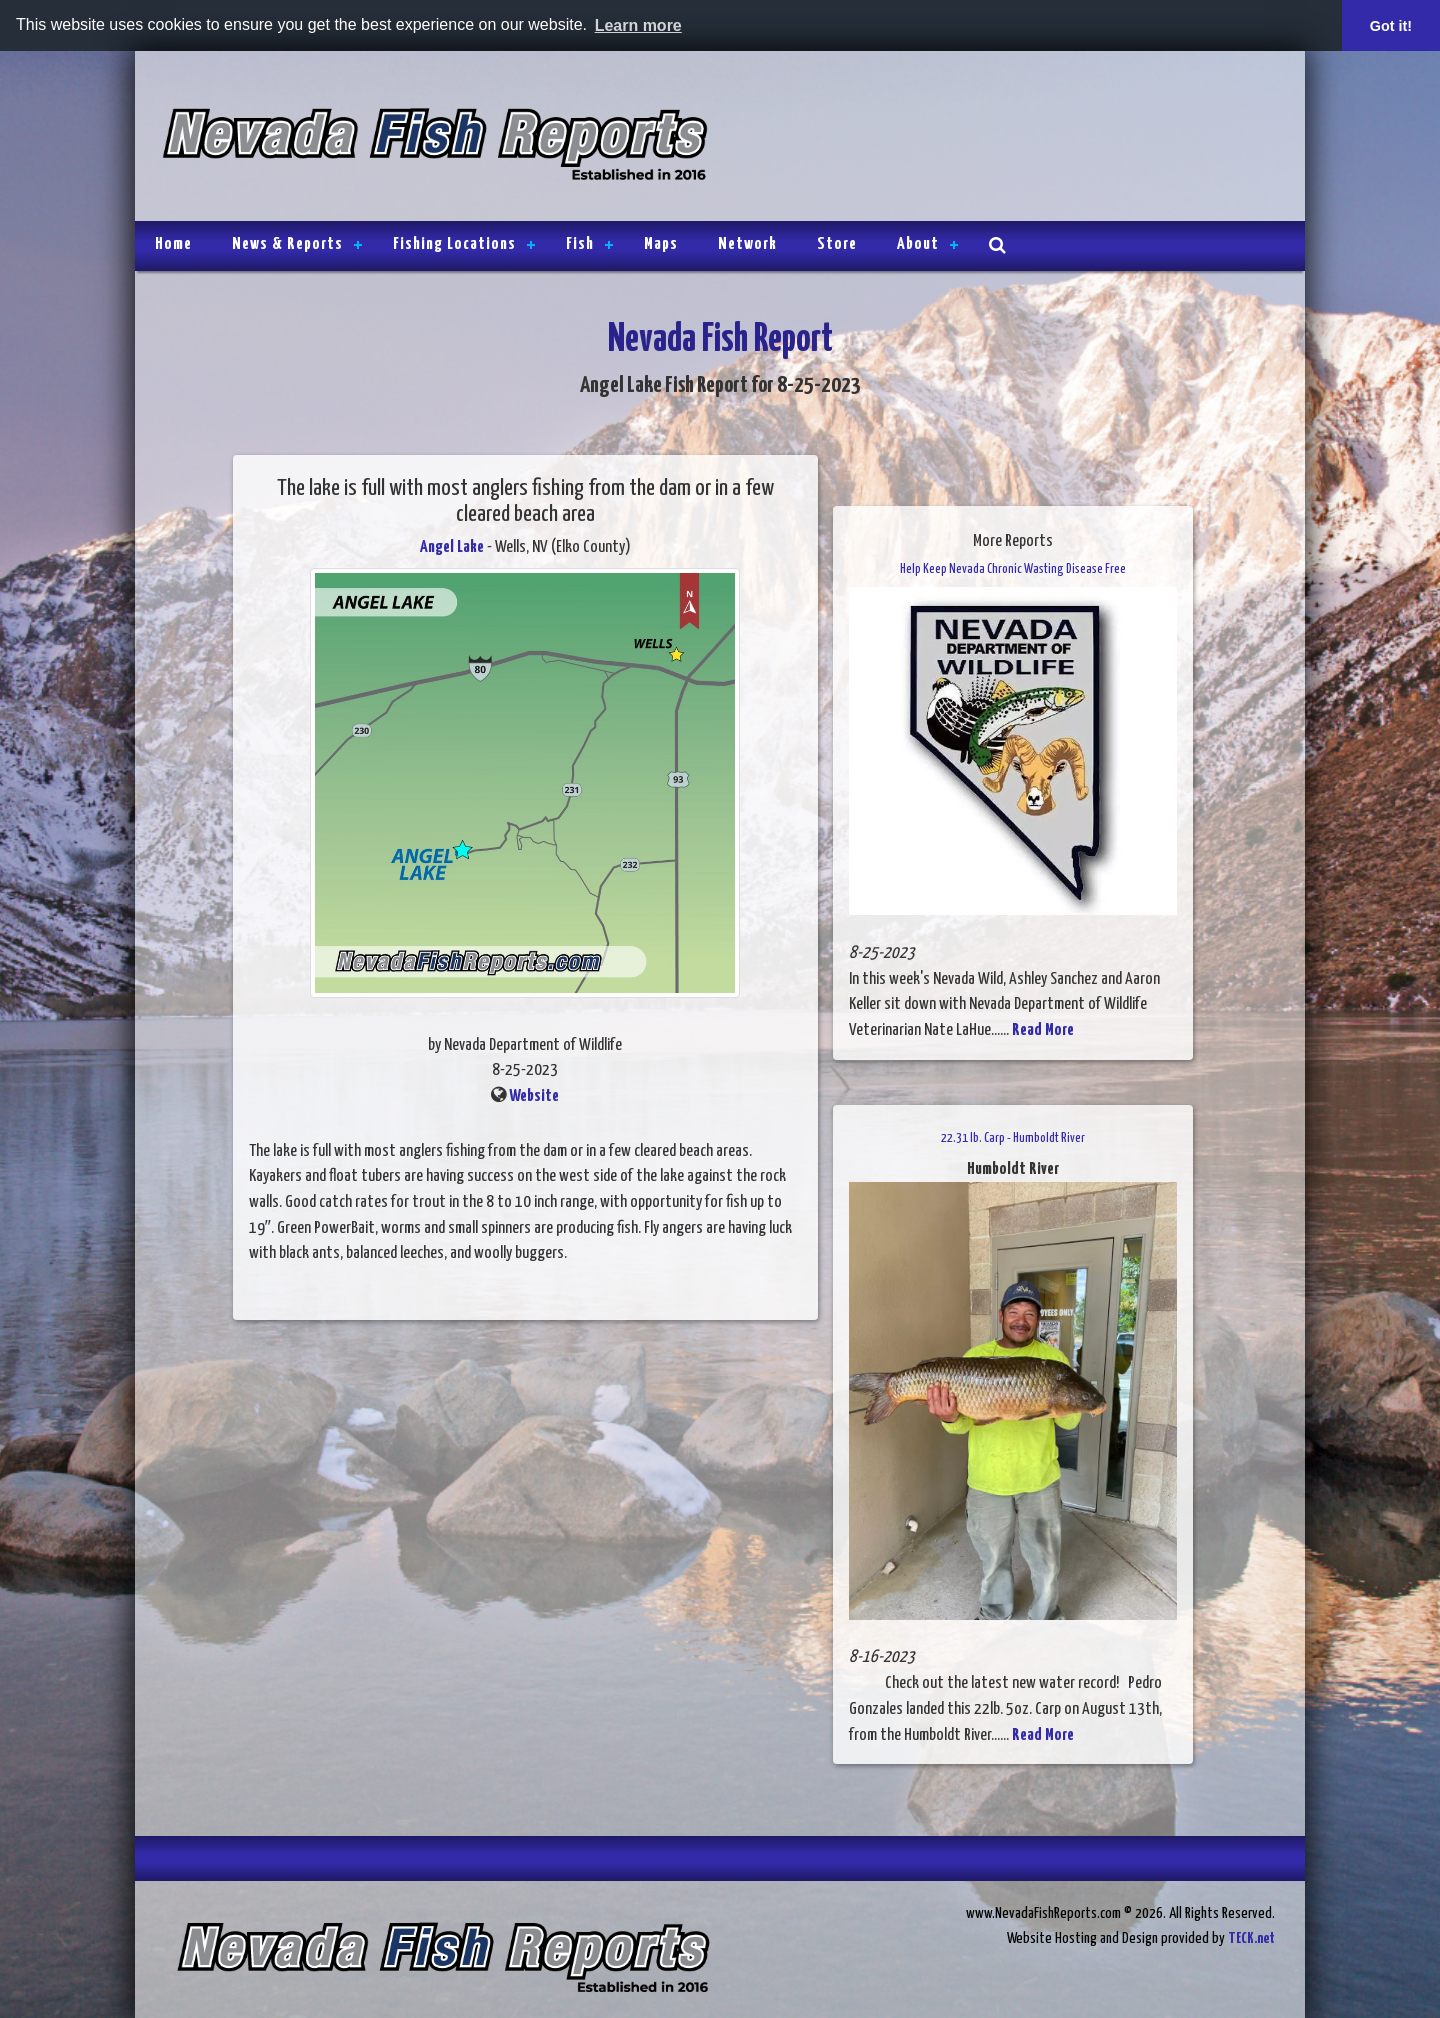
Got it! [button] (1391, 26)
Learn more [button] (638, 25)
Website (534, 1096)
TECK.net (1251, 1938)
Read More (1043, 1030)
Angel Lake (452, 547)
